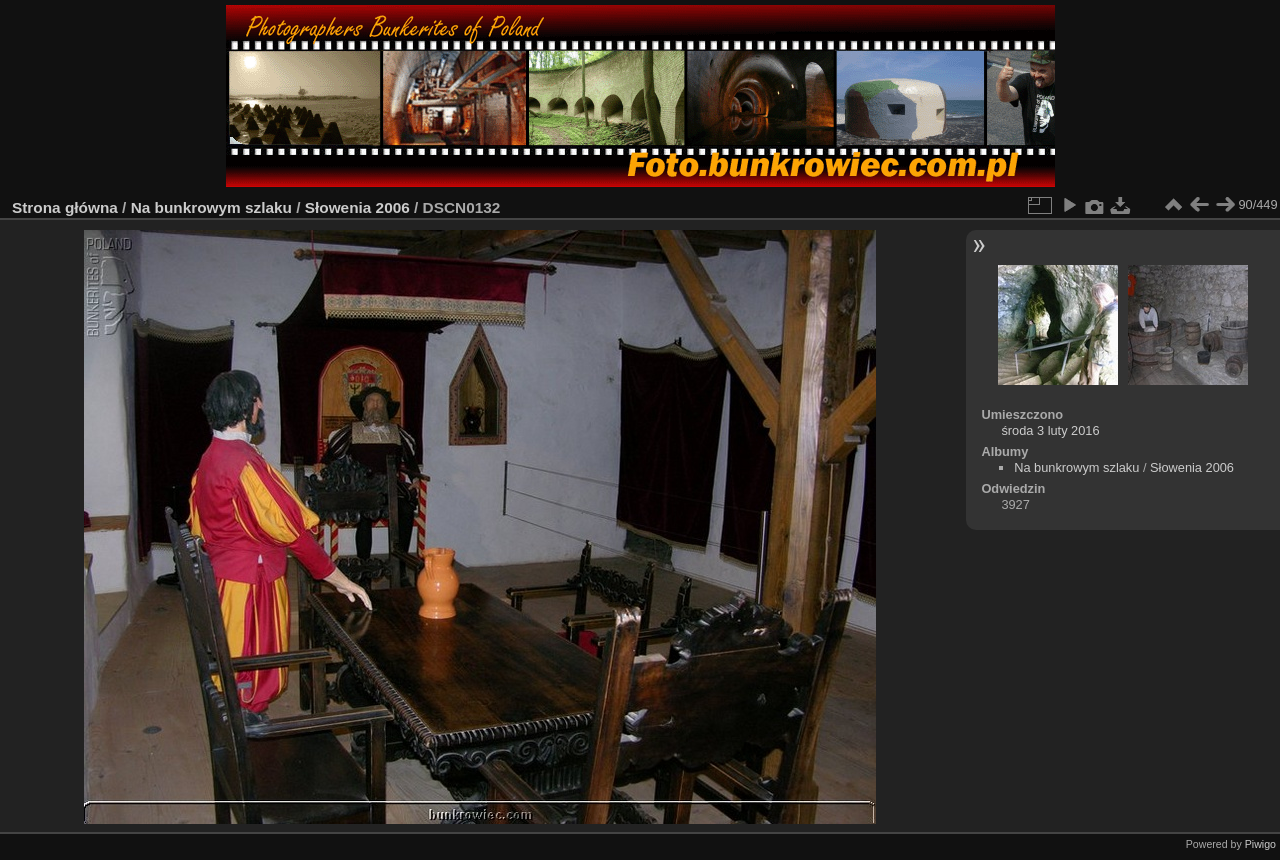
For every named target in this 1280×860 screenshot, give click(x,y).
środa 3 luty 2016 (1050, 430)
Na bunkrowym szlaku (211, 207)
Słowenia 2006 (357, 207)
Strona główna (65, 207)
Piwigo (1260, 844)
